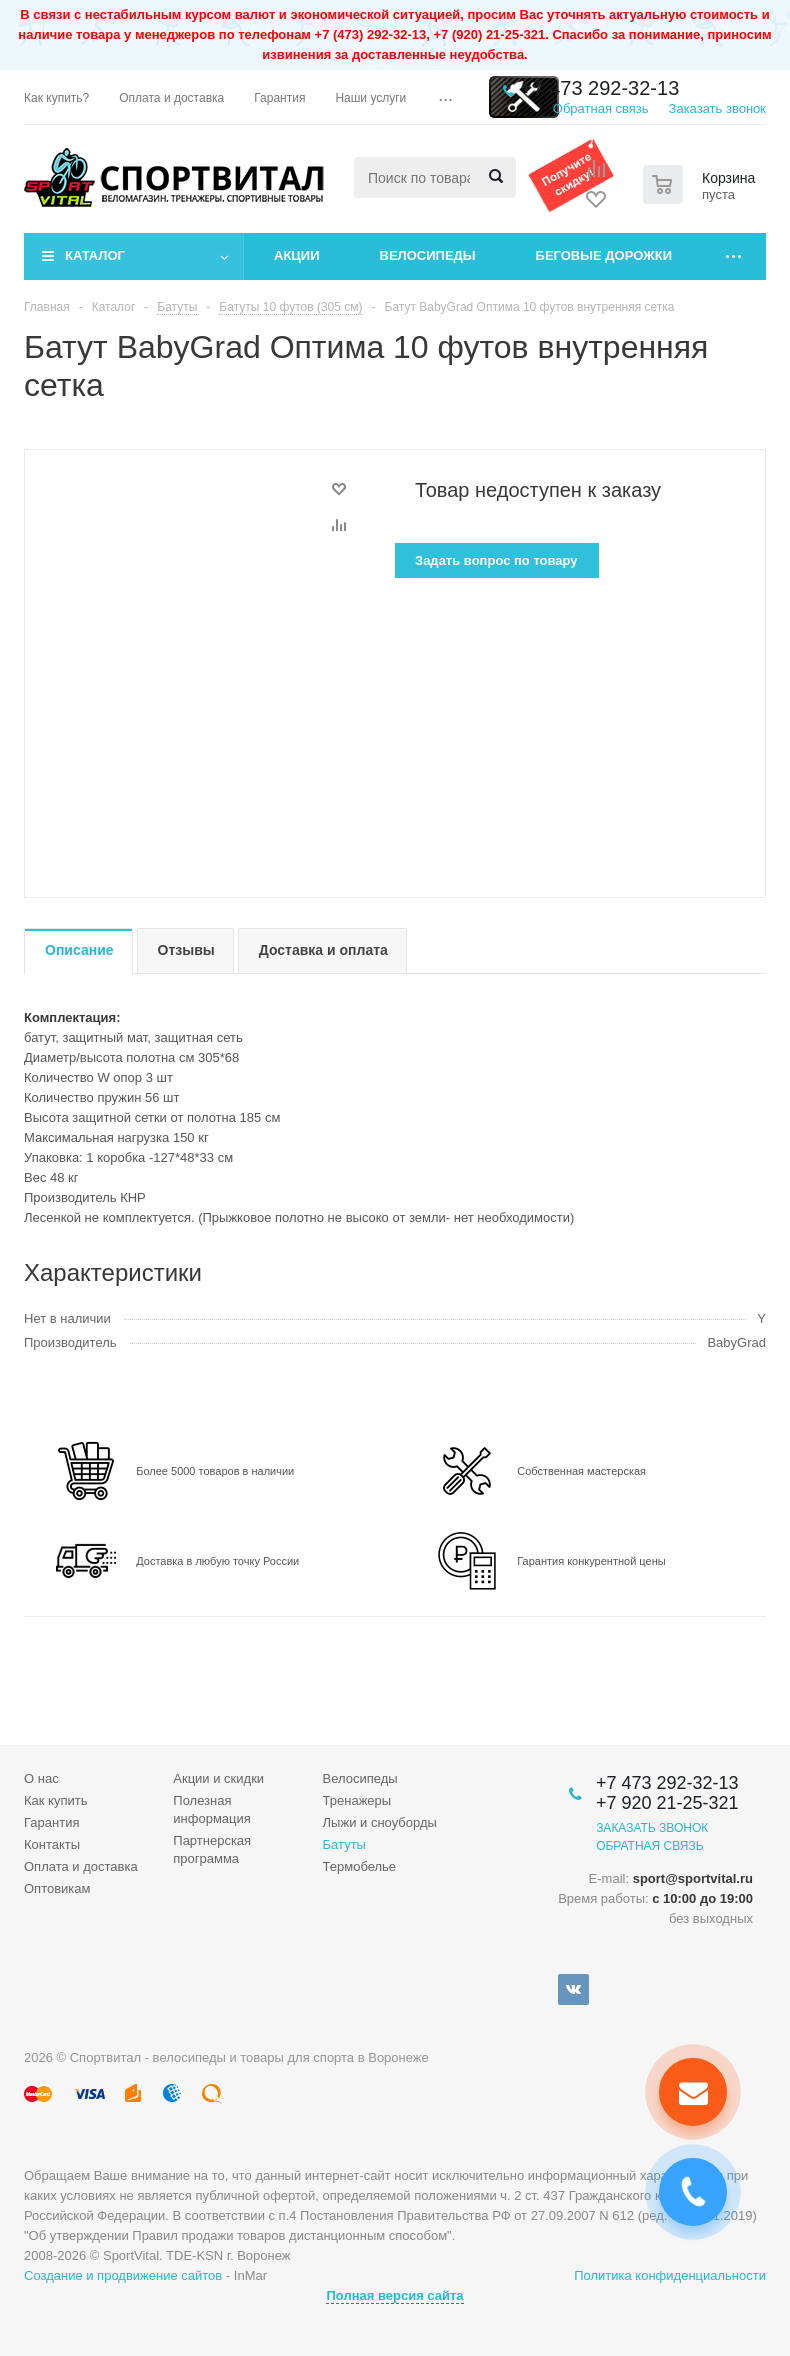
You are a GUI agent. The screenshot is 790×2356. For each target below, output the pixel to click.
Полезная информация (212, 1809)
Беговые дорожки (604, 255)
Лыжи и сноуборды (380, 1822)
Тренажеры (357, 1800)
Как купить (55, 1800)
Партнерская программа (212, 1849)
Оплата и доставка (81, 1866)
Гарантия (51, 1822)
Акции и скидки (218, 1778)
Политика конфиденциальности (670, 2275)
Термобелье (360, 1866)
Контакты (52, 1844)
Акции (297, 255)
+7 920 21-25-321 (667, 1803)
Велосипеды (428, 255)
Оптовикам (57, 1888)
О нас (41, 1778)
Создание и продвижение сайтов (123, 2275)
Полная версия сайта (394, 2295)
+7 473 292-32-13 (600, 88)
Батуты (344, 1844)
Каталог (95, 255)
